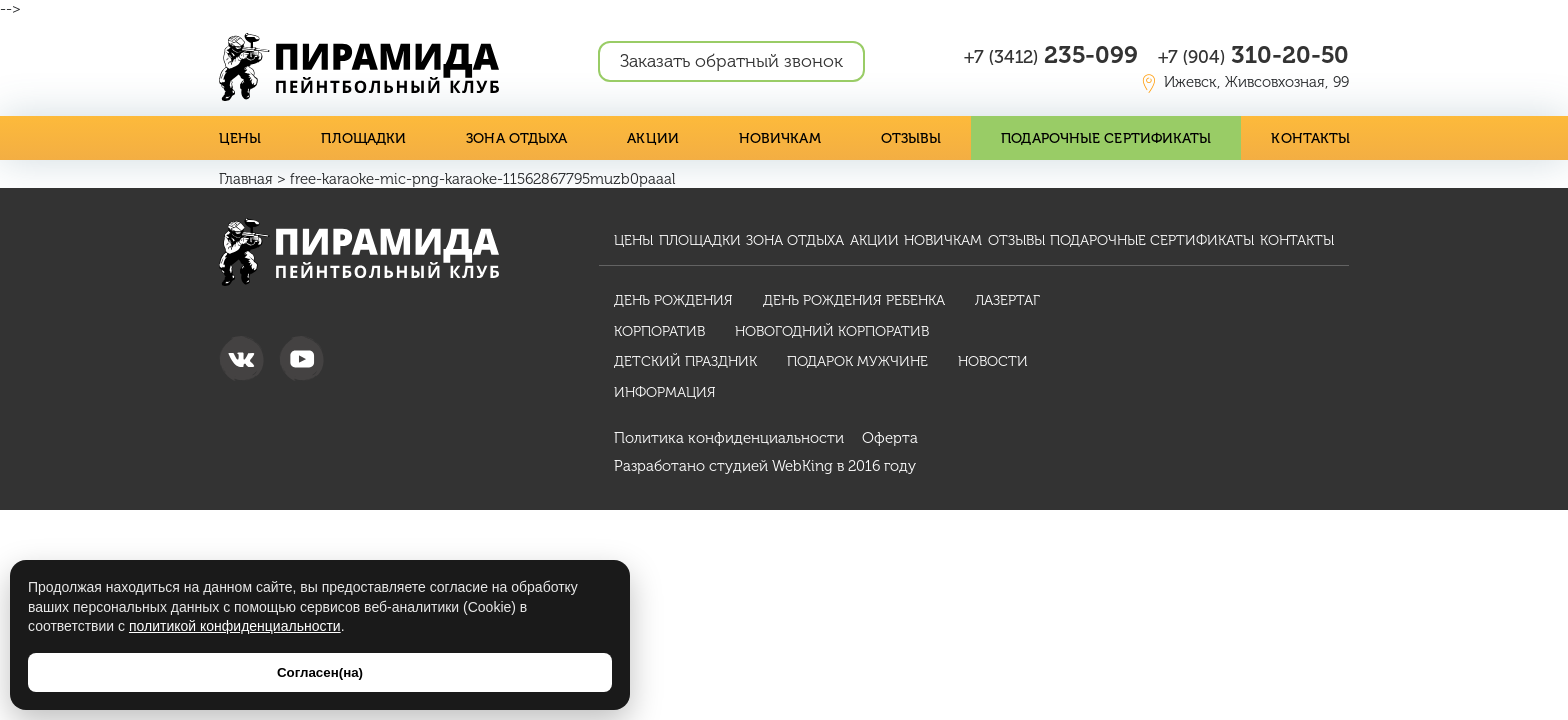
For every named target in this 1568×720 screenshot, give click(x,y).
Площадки (363, 138)
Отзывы (911, 138)
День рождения (673, 300)
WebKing (802, 466)
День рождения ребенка (854, 300)
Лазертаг (1007, 300)
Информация (665, 392)
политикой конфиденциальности (235, 626)
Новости (993, 361)
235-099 (1051, 54)
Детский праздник (685, 361)
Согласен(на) (320, 672)
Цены (240, 138)
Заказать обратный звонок (731, 61)
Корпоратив (659, 331)
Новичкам (780, 138)
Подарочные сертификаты (1106, 138)
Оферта (890, 438)
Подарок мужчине (857, 361)
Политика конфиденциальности (729, 438)
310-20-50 (1253, 54)
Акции (653, 138)
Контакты (1310, 138)
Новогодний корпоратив (832, 331)
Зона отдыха (516, 138)
